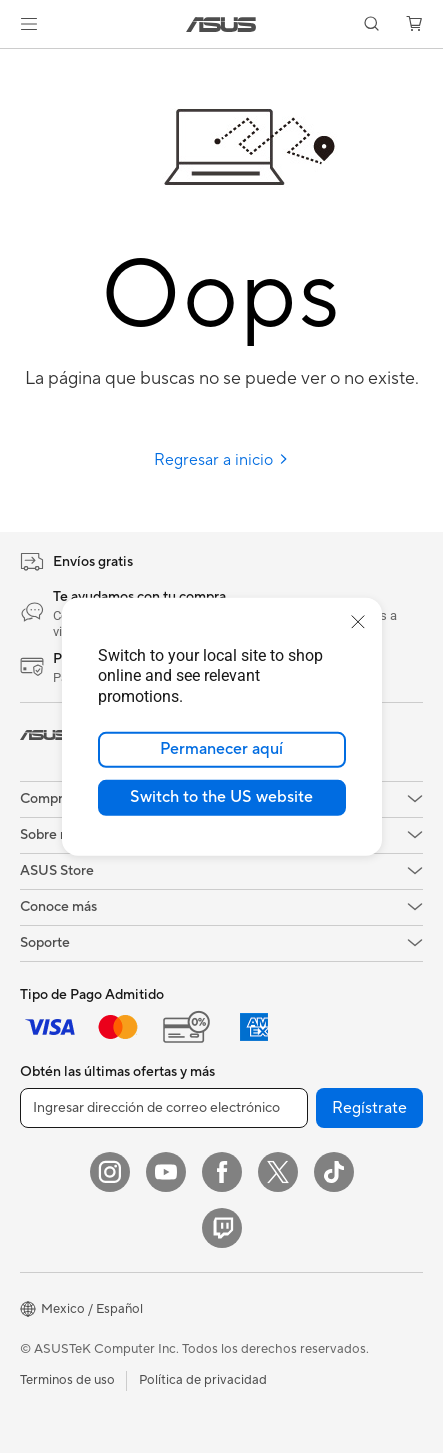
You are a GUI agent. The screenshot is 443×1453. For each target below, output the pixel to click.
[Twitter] (278, 1172)
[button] (29, 24)
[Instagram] (110, 1172)
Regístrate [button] (369, 1108)
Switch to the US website (221, 797)
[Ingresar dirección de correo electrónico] (164, 1108)
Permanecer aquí (221, 749)
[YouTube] (166, 1172)
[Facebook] (222, 1172)
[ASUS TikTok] (334, 1172)
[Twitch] (222, 1228)
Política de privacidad (203, 1380)
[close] (358, 621)
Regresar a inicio (221, 460)
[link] (221, 24)
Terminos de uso (67, 1380)
